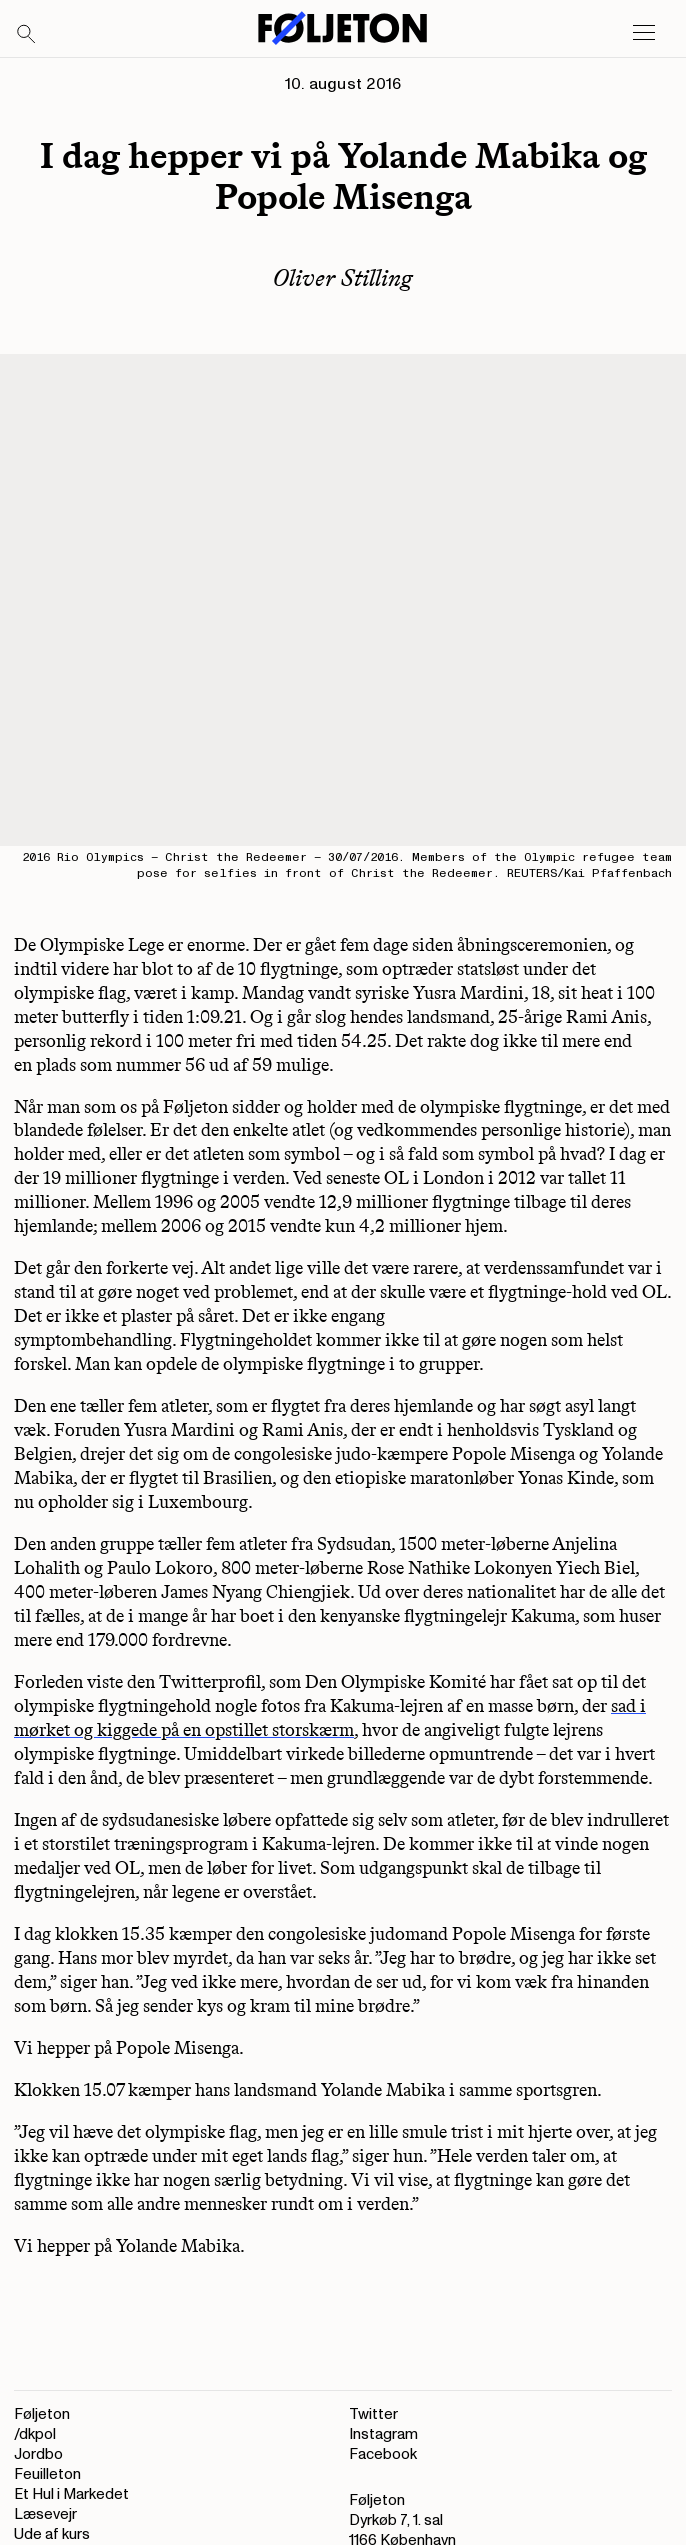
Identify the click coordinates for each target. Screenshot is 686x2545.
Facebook (383, 2454)
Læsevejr (45, 2514)
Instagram (383, 2434)
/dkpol (35, 2434)
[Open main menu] (644, 33)
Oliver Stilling (343, 277)
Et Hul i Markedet (71, 2494)
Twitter (373, 2414)
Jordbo (38, 2454)
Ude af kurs (52, 2534)
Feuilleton (47, 2474)
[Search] (27, 35)
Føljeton (42, 2414)
